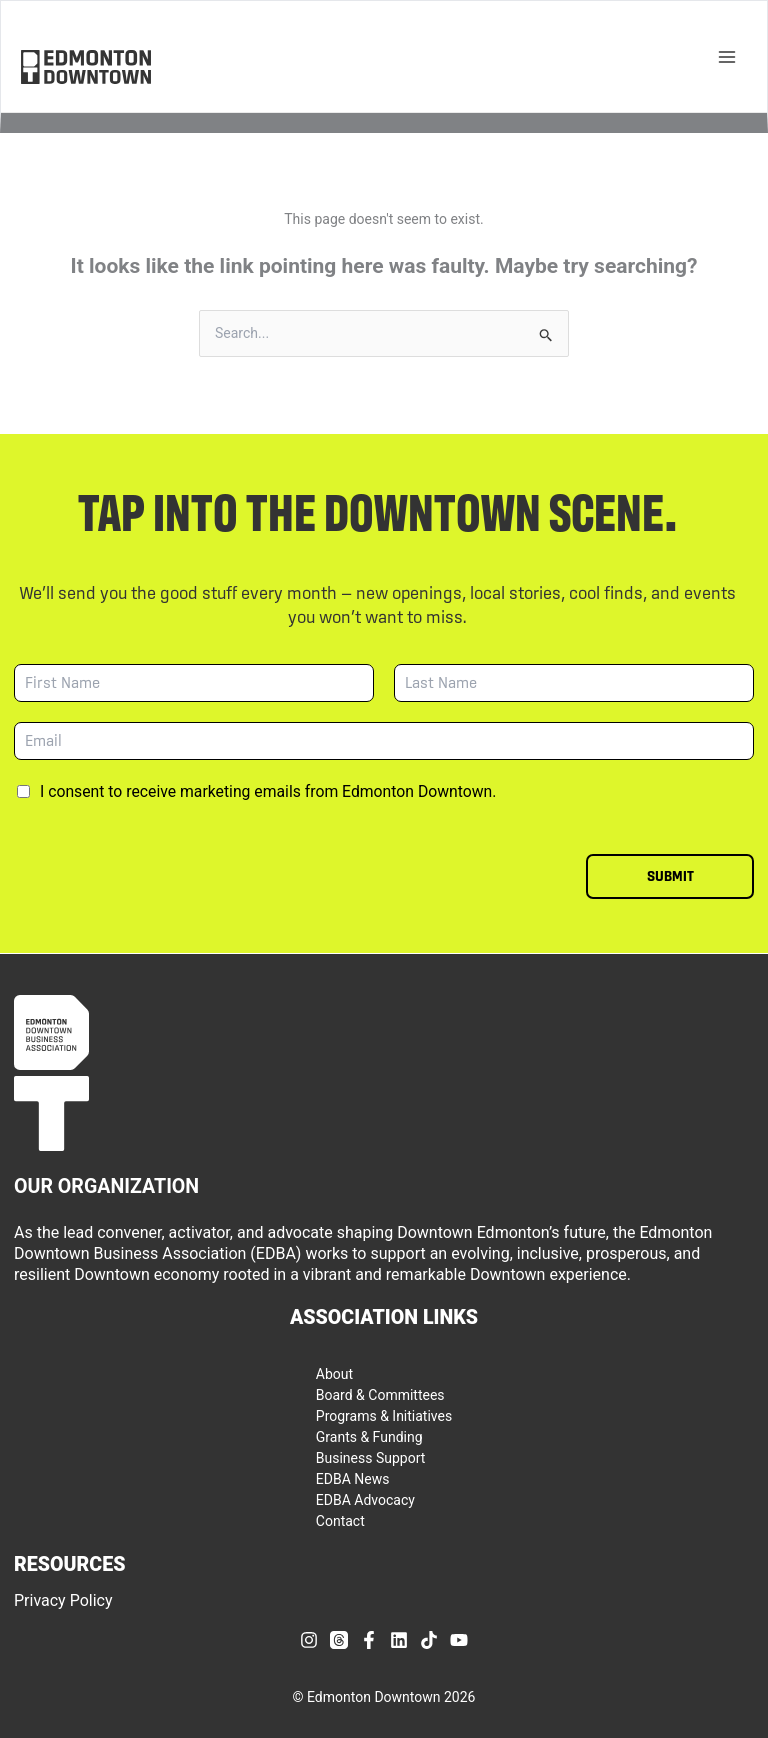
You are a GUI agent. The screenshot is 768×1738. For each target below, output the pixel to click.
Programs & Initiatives (384, 1416)
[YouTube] (459, 1640)
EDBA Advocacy (365, 1500)
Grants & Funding (369, 1437)
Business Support (371, 1458)
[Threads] (339, 1640)
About (334, 1374)
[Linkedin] (399, 1640)
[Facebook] (369, 1640)
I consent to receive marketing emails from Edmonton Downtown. (268, 791)
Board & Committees (380, 1395)
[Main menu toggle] (726, 56)
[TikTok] (429, 1640)
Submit (670, 876)
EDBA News (353, 1479)
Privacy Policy (63, 1600)
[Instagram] (309, 1640)
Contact (340, 1521)
